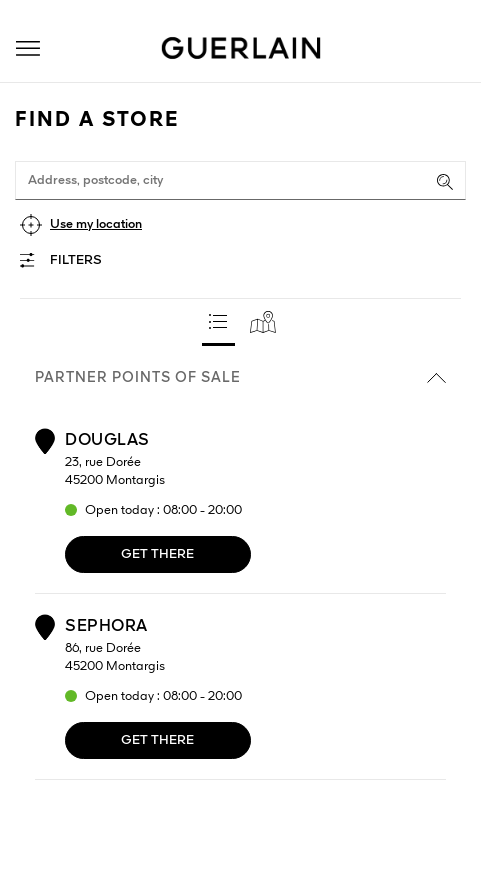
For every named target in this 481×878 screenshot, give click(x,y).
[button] (28, 48)
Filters (76, 260)
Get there (157, 554)
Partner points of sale (240, 378)
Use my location (96, 224)
